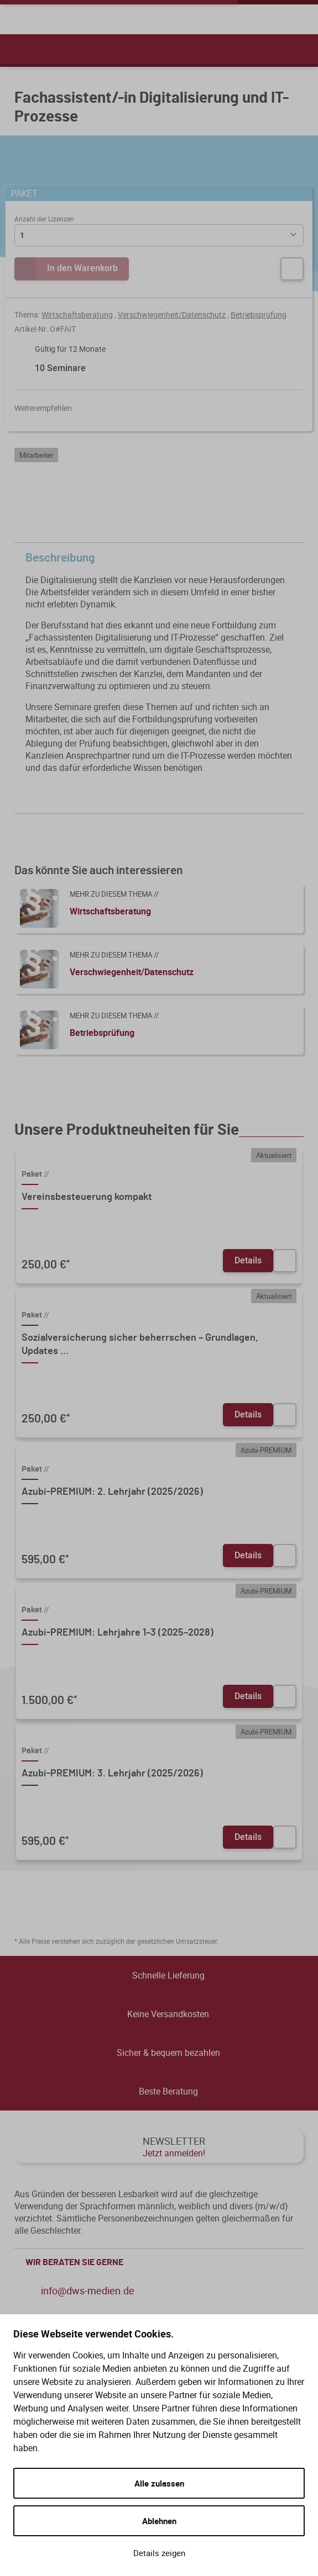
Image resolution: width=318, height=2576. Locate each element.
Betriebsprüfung (258, 314)
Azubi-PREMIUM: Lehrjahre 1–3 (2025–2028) (117, 1633)
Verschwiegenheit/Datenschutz (172, 314)
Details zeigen (159, 2552)
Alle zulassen (159, 2483)
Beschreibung (161, 558)
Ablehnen (159, 2520)
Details (248, 1260)
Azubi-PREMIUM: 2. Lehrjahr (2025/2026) (112, 1492)
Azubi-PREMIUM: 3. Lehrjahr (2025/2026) (112, 1774)
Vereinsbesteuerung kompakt (87, 1197)
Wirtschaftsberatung (77, 314)
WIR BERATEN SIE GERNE (161, 2262)
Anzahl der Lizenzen (44, 218)
